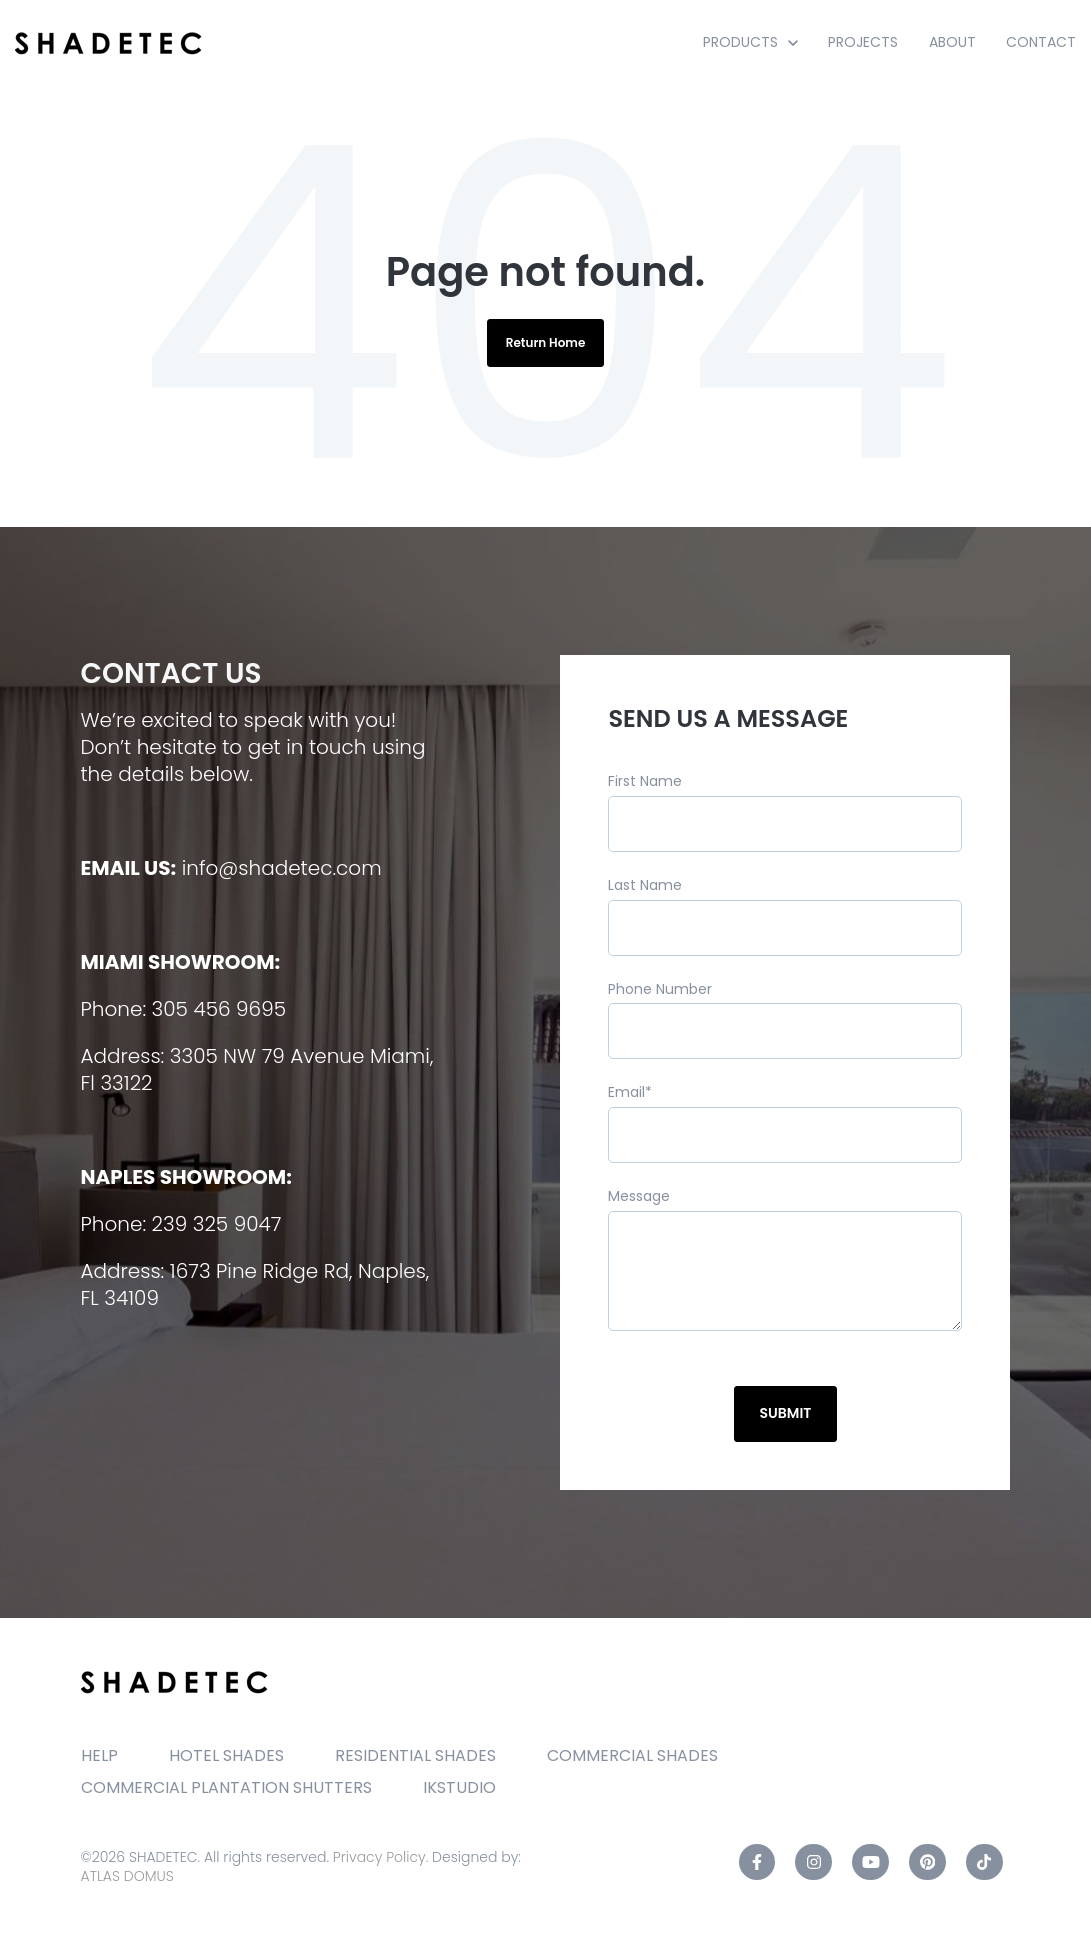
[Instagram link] (813, 1862)
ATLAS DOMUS (127, 1876)
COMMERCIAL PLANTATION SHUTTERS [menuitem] (226, 1787)
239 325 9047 (217, 1224)
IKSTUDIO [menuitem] (459, 1787)
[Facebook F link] (757, 1862)
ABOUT (952, 42)
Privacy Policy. (380, 1857)
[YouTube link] (870, 1862)
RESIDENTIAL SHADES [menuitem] (415, 1755)
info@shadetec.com (282, 868)
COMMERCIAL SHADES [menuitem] (632, 1755)
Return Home (546, 342)
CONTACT (1041, 42)
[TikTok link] (984, 1862)
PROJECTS (863, 42)
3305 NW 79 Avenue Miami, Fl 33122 (257, 1069)
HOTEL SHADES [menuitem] (226, 1755)
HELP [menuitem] (99, 1755)
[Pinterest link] (927, 1862)
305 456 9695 (219, 1009)
